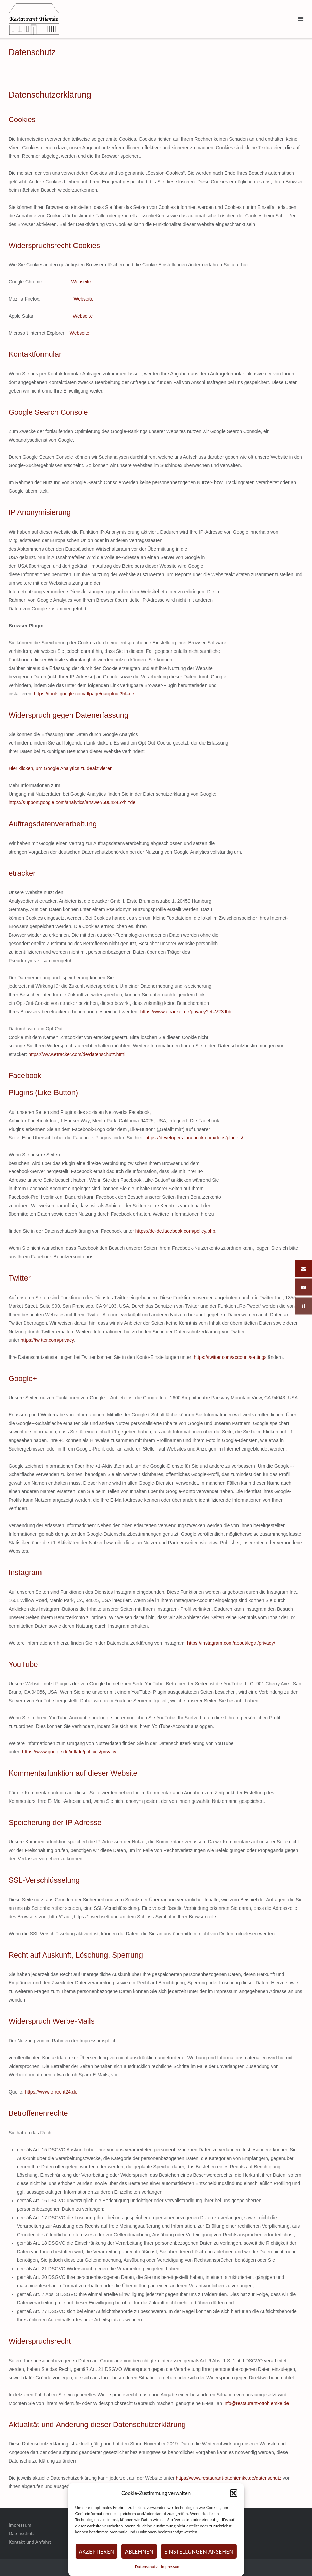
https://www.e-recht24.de (51, 2092)
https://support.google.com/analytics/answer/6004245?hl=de (72, 802)
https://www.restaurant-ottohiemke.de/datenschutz (229, 2478)
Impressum (170, 2566)
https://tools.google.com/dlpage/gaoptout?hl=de (84, 693)
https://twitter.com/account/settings (230, 1357)
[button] (233, 2493)
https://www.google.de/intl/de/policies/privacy (69, 1751)
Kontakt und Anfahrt (30, 2542)
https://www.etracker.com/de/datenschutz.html (76, 1054)
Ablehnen (139, 2551)
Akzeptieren (96, 2551)
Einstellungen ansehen (198, 2551)
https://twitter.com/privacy (47, 1340)
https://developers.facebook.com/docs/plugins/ (194, 1137)
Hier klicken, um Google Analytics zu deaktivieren (61, 768)
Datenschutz (146, 2566)
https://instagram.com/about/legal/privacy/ (231, 1643)
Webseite (81, 282)
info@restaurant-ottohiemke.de (256, 2403)
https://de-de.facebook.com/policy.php (175, 1231)
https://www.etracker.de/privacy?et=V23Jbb (185, 1011)
